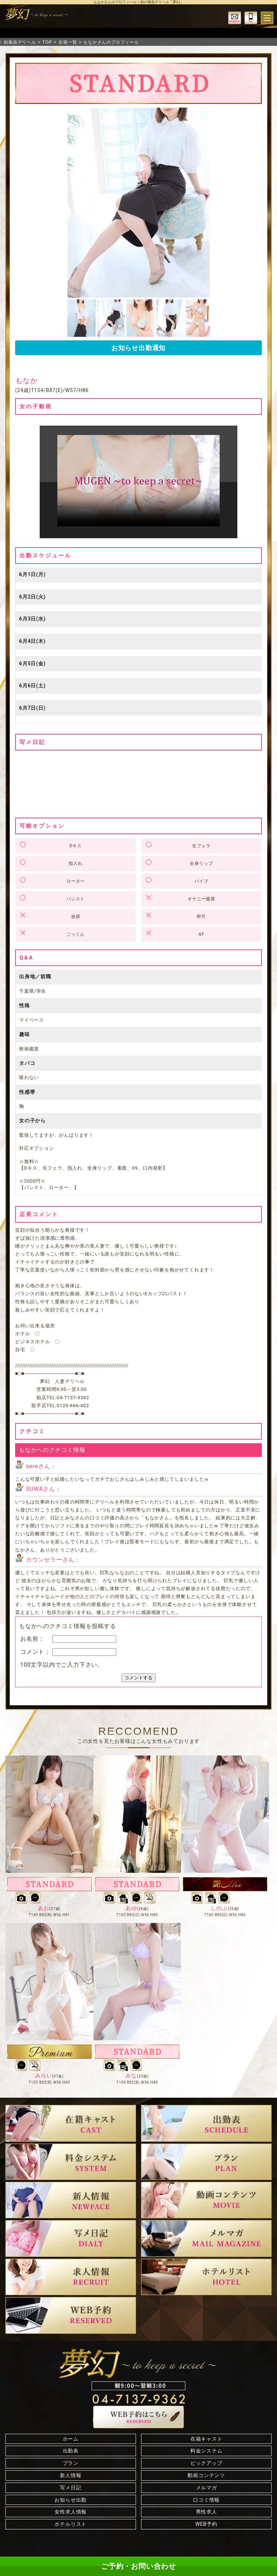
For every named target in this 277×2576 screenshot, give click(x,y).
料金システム (206, 2451)
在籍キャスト (206, 2439)
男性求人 (206, 2512)
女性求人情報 (70, 2512)
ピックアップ (206, 2463)
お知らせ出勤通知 (138, 348)
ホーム (71, 2439)
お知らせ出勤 (70, 2500)
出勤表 (71, 2451)
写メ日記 (70, 2487)
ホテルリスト (70, 2524)
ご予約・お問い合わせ (138, 2566)
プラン (71, 2463)
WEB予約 (206, 2524)
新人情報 (70, 2475)
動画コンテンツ (206, 2475)
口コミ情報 (206, 2500)
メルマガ (206, 2487)
